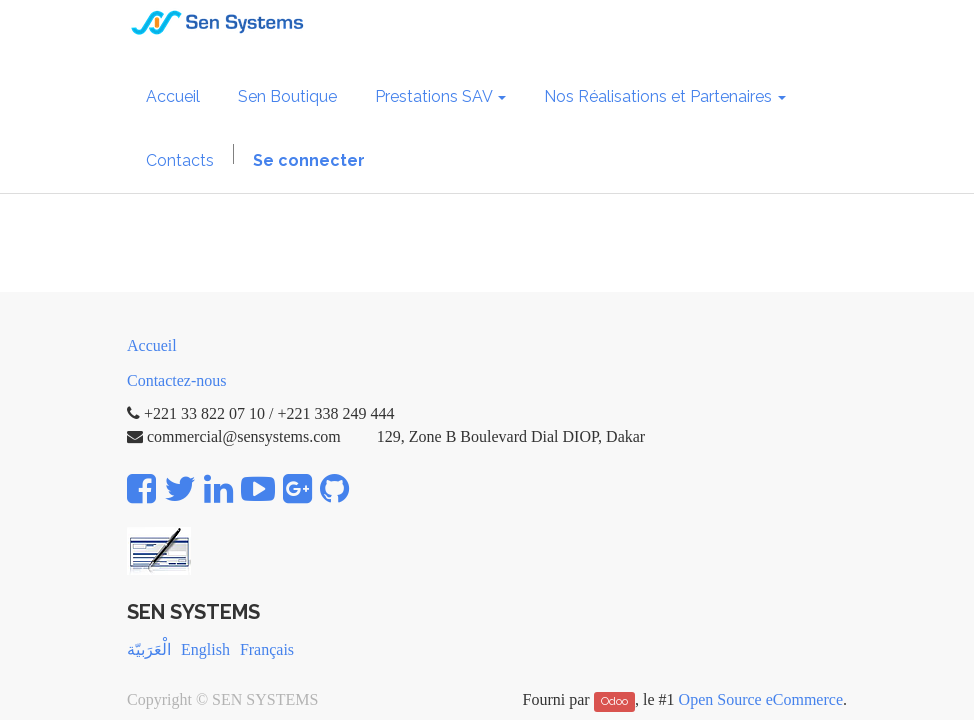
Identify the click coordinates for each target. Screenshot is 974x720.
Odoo (614, 701)
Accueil (152, 345)
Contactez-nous (177, 380)
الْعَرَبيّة (149, 649)
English (205, 649)
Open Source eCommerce (761, 699)
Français (267, 649)
